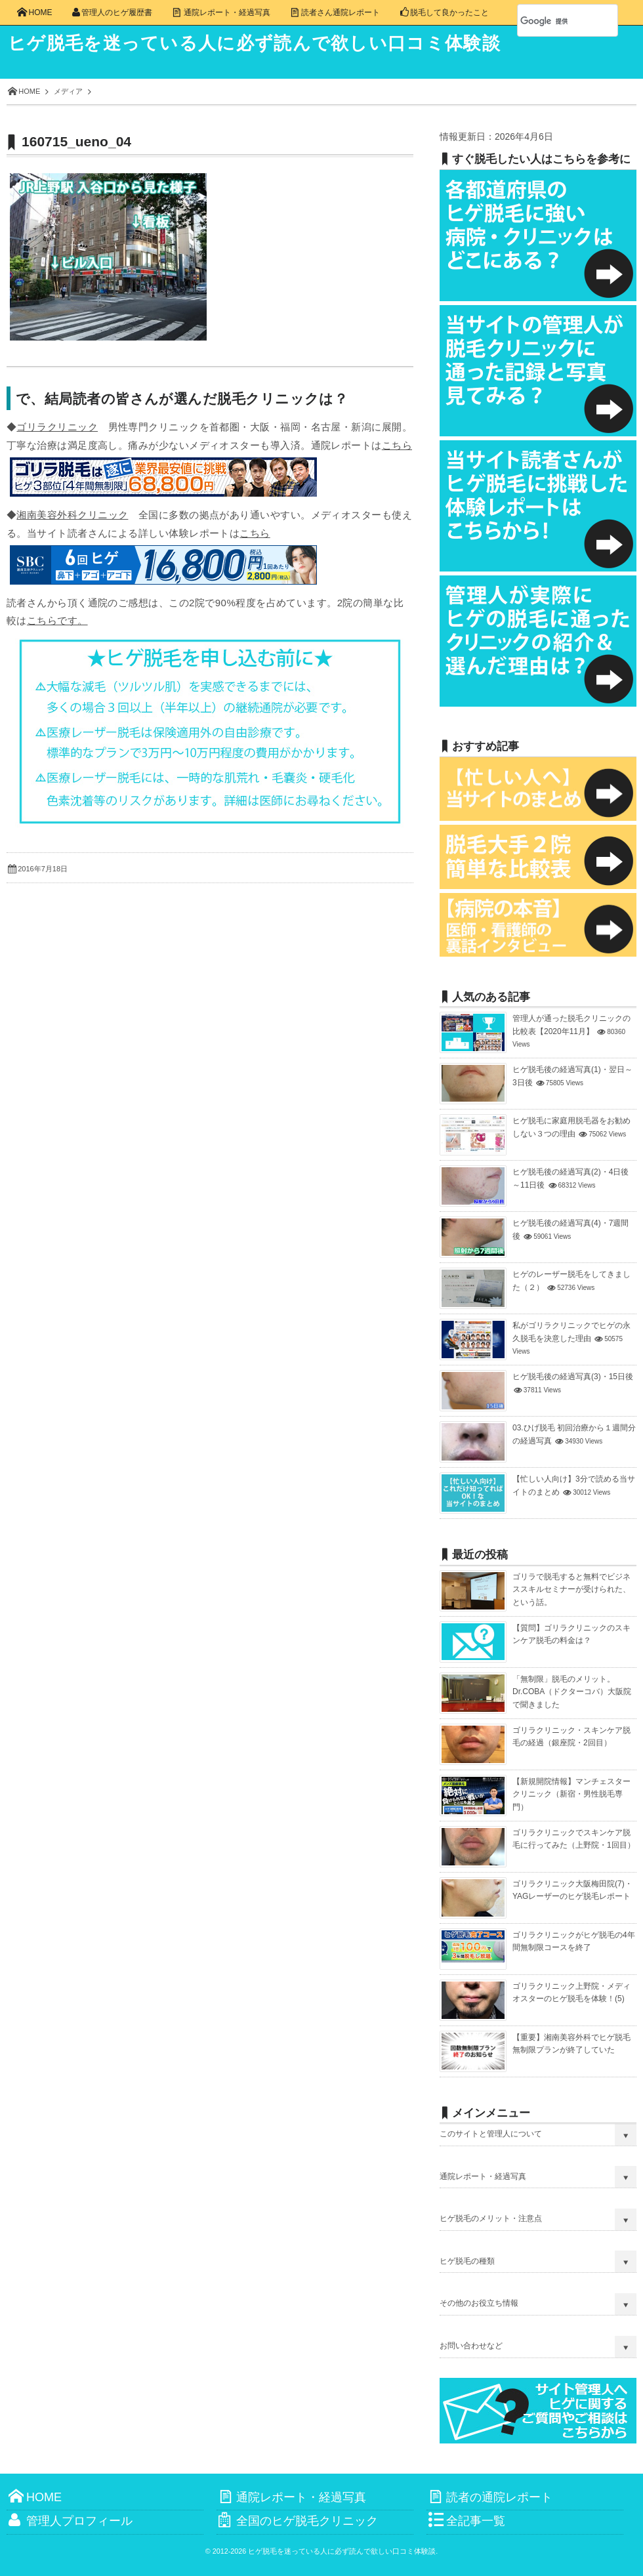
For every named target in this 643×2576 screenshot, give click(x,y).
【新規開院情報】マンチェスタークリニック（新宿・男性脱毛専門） (571, 1794)
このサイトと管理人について (491, 2133)
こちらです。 (57, 620)
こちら (397, 445)
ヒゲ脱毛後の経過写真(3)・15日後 (572, 1376)
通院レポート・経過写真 (483, 2176)
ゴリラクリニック (57, 426)
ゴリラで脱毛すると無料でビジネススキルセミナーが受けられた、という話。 (571, 1589)
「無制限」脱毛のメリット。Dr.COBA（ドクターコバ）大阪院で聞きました (571, 1691)
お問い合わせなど (471, 2345)
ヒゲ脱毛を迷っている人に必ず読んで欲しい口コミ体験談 (263, 43)
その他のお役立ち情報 (479, 2303)
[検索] (553, 21)
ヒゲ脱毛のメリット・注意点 (491, 2218)
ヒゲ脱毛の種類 (467, 2261)
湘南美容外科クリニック (72, 514)
